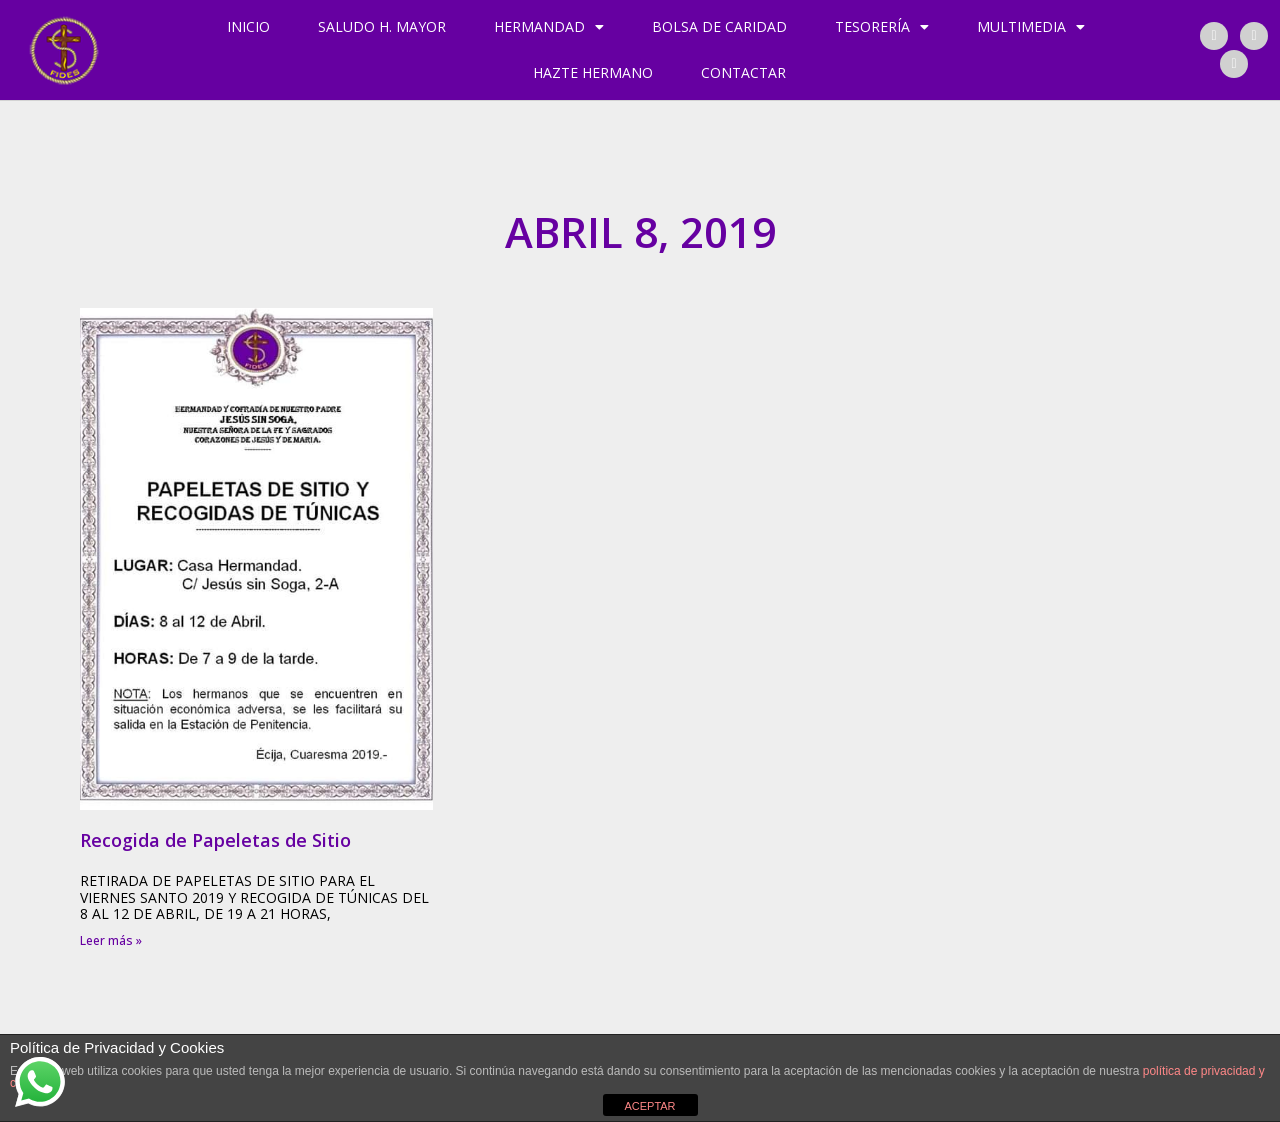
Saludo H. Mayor (382, 26)
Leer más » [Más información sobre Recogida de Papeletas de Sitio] (111, 940)
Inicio (248, 26)
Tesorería (882, 27)
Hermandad (549, 27)
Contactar (743, 72)
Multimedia (1031, 27)
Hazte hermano (593, 72)
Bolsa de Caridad (719, 26)
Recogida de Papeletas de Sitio (215, 840)
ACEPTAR (649, 1106)
